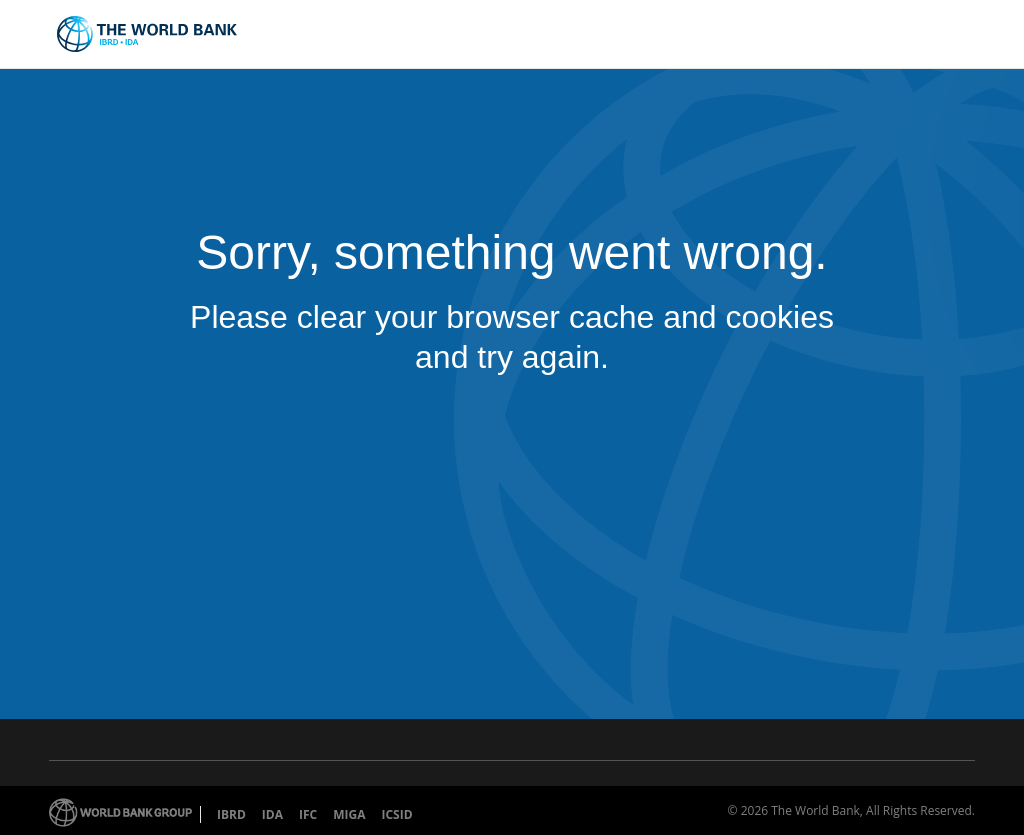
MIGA (349, 814)
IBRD (231, 814)
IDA (272, 814)
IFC (308, 814)
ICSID (396, 814)
